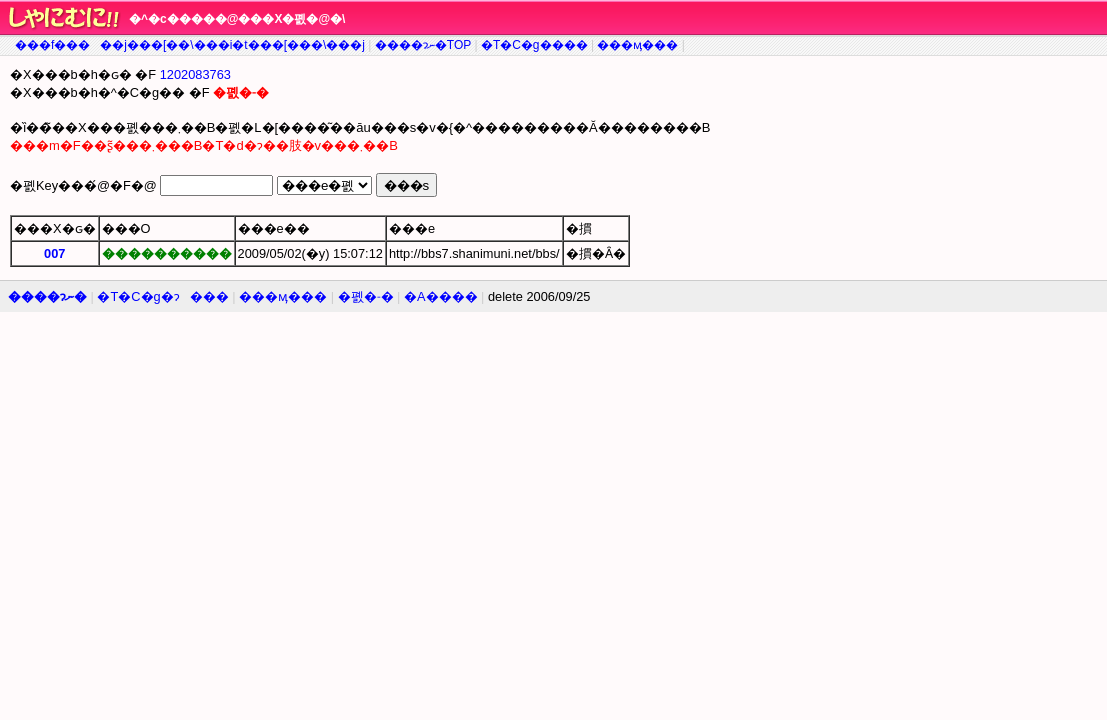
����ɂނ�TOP (423, 45)
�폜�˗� (366, 296)
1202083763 (195, 74)
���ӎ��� (637, 45)
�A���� (441, 296)
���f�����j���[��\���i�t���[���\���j (190, 45)
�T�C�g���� (534, 45)
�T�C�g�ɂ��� (162, 296)
